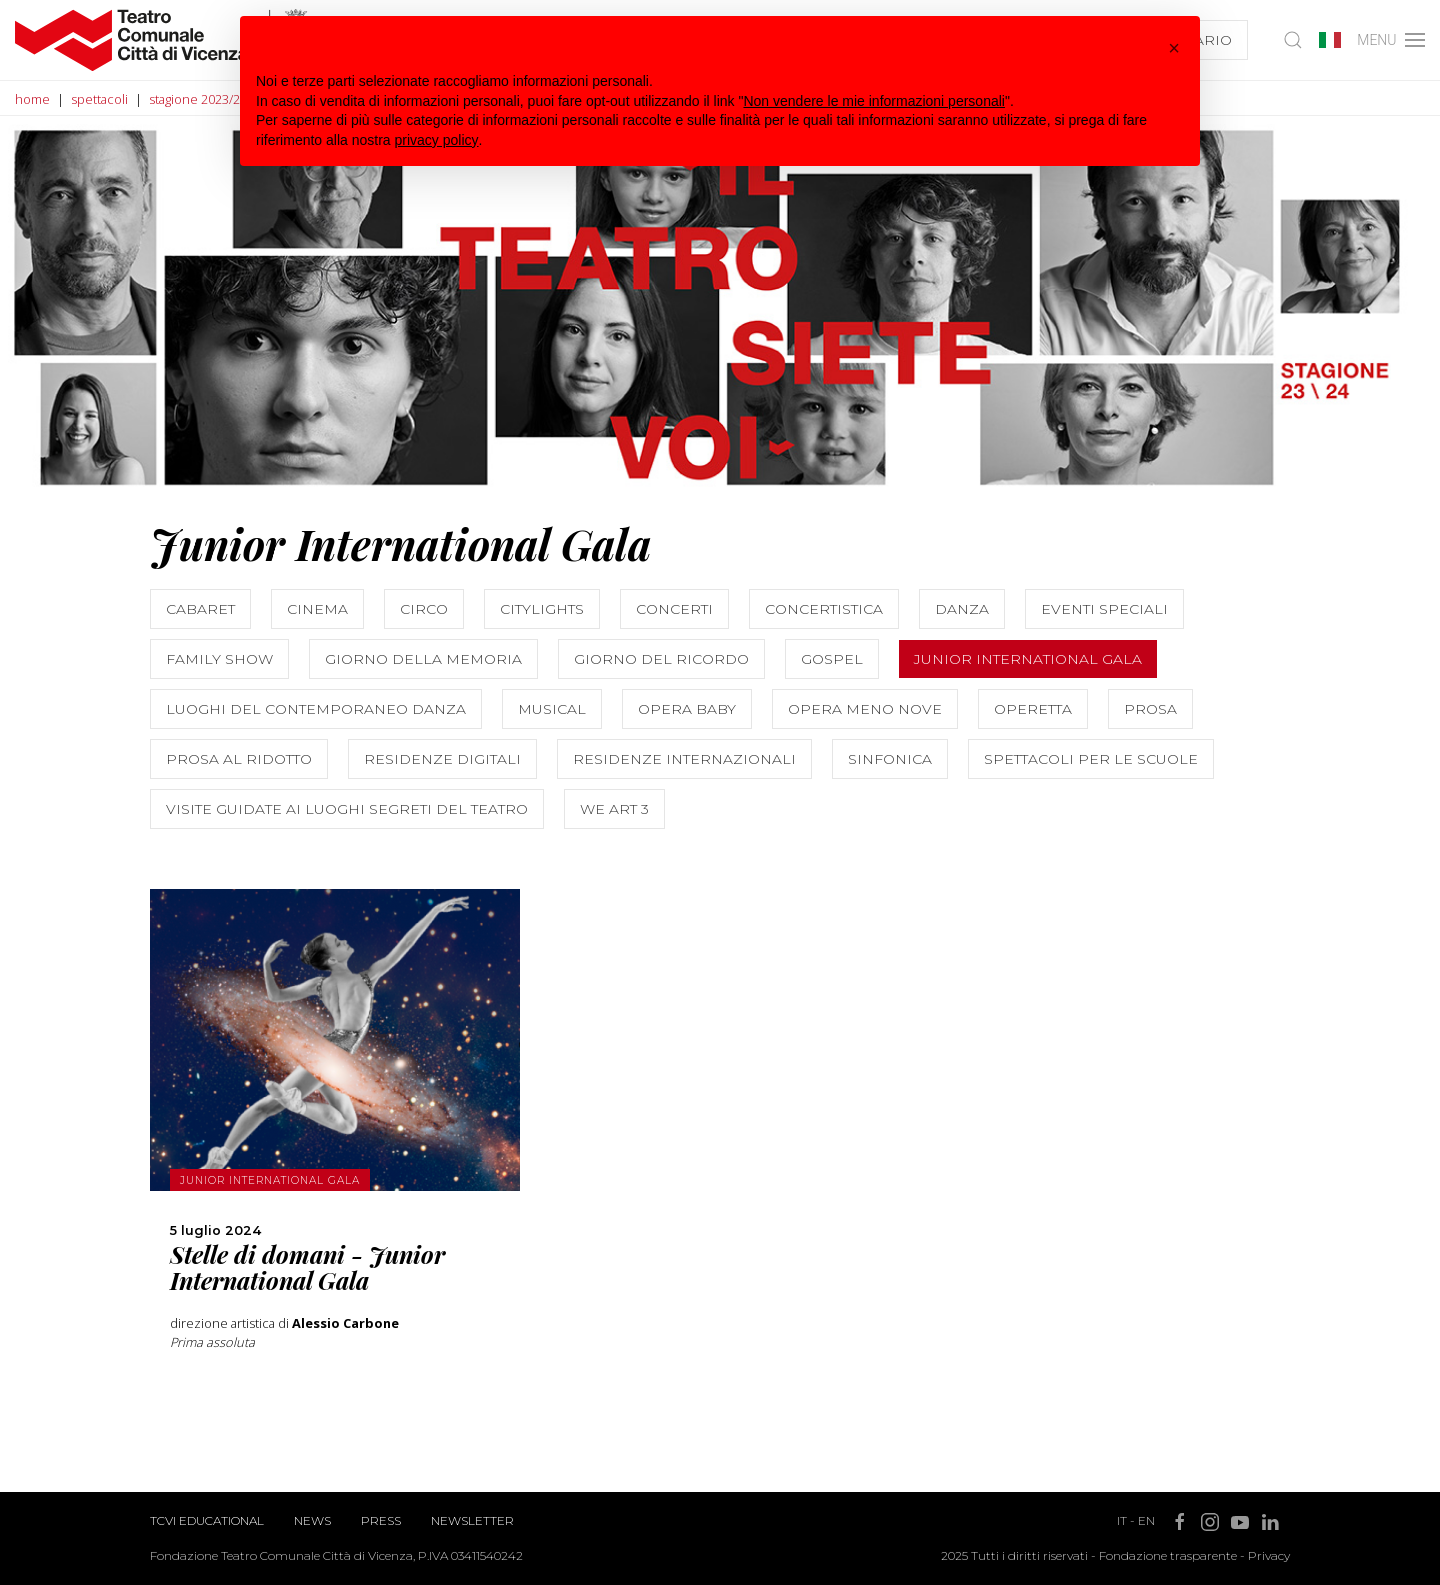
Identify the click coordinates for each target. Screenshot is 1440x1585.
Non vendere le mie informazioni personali (873, 101)
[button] (1174, 48)
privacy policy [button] (437, 140)
